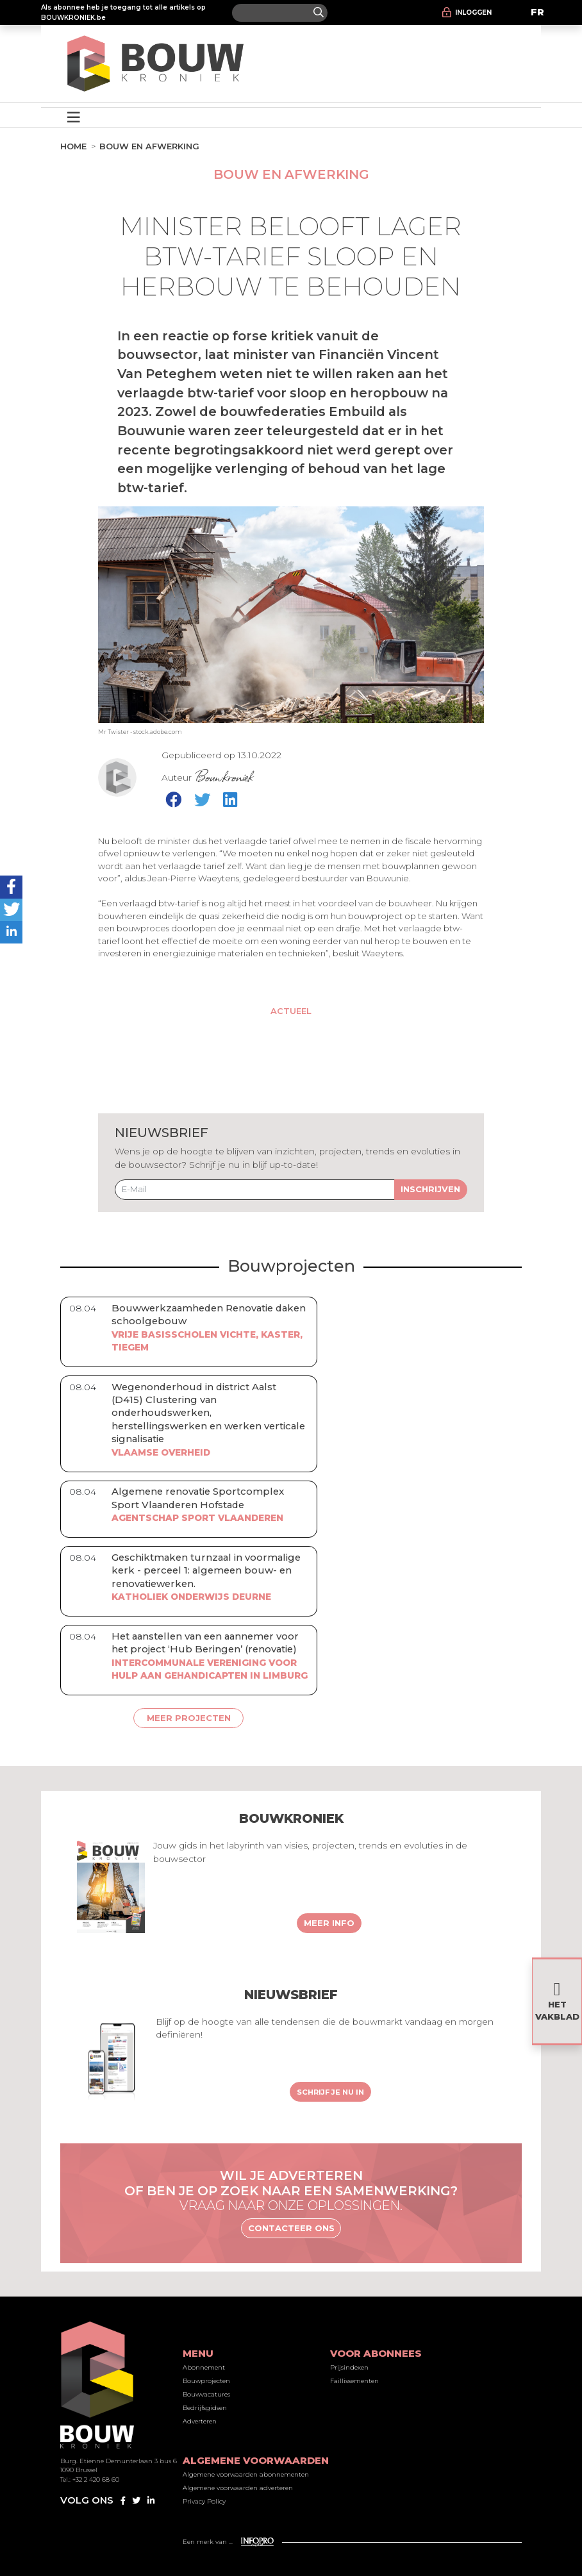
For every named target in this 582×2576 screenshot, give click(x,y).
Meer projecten (189, 1718)
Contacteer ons (291, 2228)
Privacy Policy (204, 2501)
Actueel (291, 1011)
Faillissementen (354, 2380)
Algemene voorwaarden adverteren (238, 2487)
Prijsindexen (349, 2367)
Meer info (329, 1923)
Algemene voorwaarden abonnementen (246, 2474)
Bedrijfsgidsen (205, 2407)
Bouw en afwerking (149, 146)
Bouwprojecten (206, 2380)
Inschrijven (430, 1189)
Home (73, 146)
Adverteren (200, 2421)
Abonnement (204, 2367)
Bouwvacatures (206, 2394)
